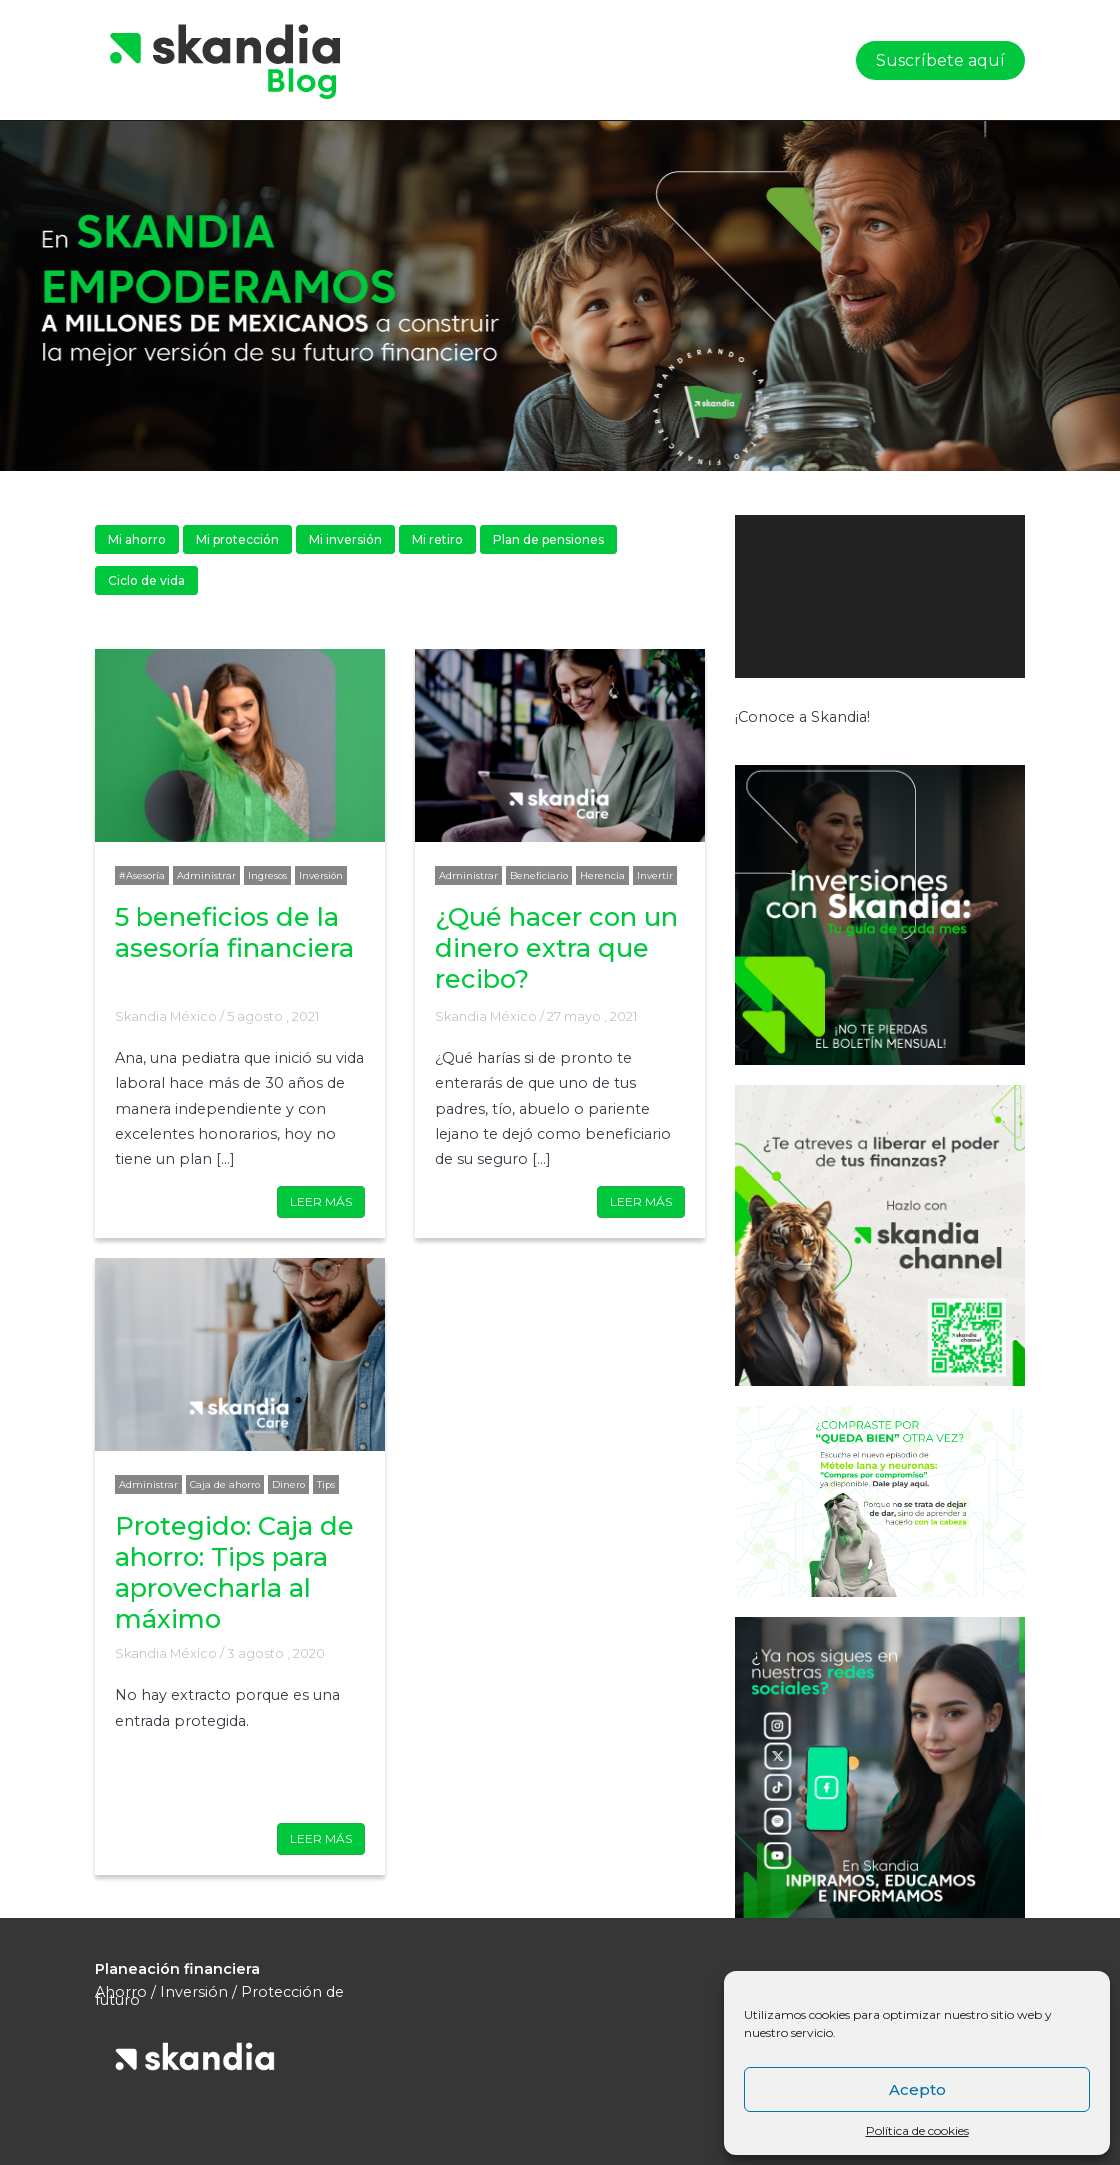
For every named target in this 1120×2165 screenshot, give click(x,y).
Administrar (206, 875)
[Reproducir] (761, 698)
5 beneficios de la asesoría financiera (234, 932)
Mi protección (237, 539)
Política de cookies (917, 2130)
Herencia (602, 875)
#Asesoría (142, 875)
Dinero (288, 1484)
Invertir (655, 875)
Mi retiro (437, 539)
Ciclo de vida (146, 580)
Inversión (321, 875)
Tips (326, 1484)
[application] (880, 596)
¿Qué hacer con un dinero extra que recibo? (556, 947)
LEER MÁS (321, 1201)
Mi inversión (345, 539)
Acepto (917, 2089)
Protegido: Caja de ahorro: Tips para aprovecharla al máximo (234, 1572)
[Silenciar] (956, 698)
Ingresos (267, 875)
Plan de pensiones (548, 539)
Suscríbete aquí (940, 60)
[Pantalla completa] (993, 698)
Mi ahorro (137, 539)
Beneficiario (539, 875)
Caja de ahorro (225, 1484)
